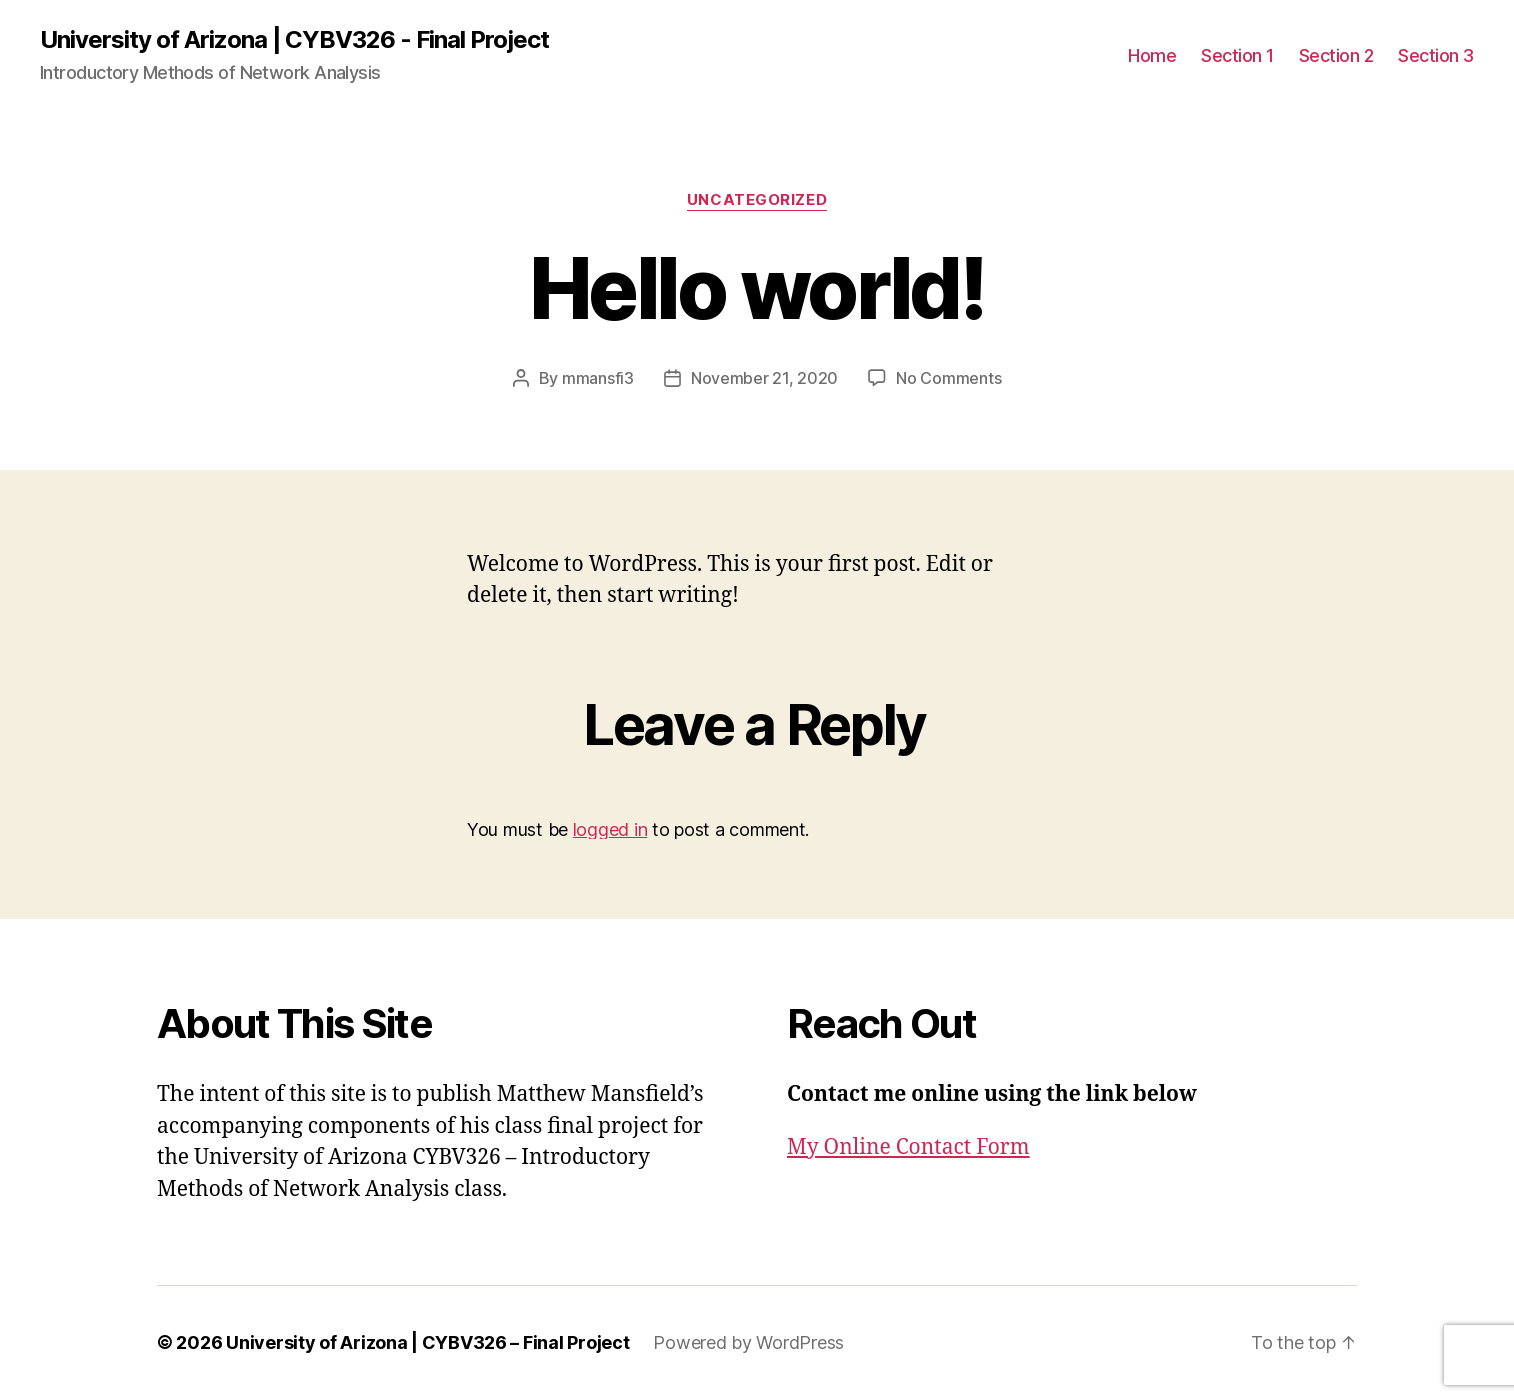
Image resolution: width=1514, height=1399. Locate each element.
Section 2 (1336, 55)
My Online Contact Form (908, 1147)
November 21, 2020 (764, 378)
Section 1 (1237, 55)
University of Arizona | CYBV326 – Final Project (427, 1342)
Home (1152, 55)
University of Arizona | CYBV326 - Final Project (294, 40)
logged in (610, 829)
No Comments (948, 378)
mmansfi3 (598, 378)
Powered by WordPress (748, 1342)
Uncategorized (757, 200)
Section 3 (1436, 55)
